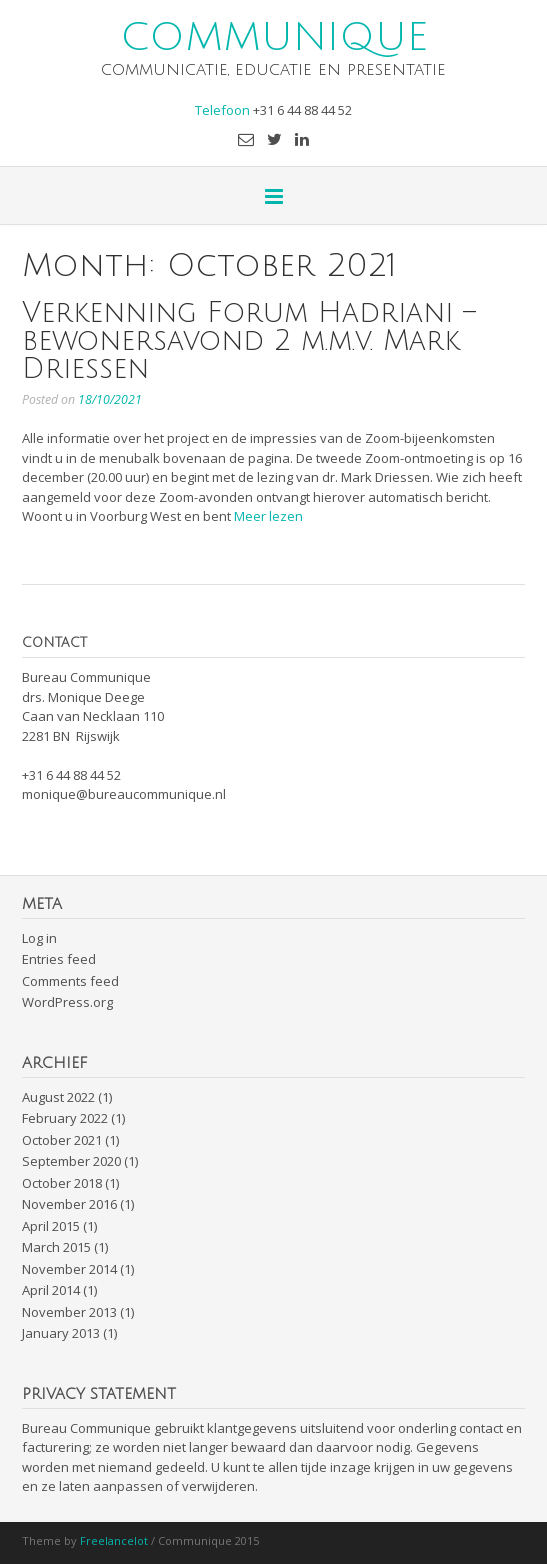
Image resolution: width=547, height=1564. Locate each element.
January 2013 (61, 1333)
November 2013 (69, 1312)
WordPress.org (67, 1002)
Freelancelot (114, 1540)
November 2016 (69, 1204)
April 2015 (51, 1226)
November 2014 (69, 1269)
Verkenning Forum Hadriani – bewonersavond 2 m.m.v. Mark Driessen (249, 341)
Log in (39, 938)
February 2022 (65, 1118)
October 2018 (62, 1183)
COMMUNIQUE (274, 36)
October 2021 (62, 1140)
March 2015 (56, 1247)
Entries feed (59, 959)
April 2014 (51, 1290)
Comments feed (70, 981)
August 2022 (58, 1097)
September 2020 (71, 1161)
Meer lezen (268, 516)
